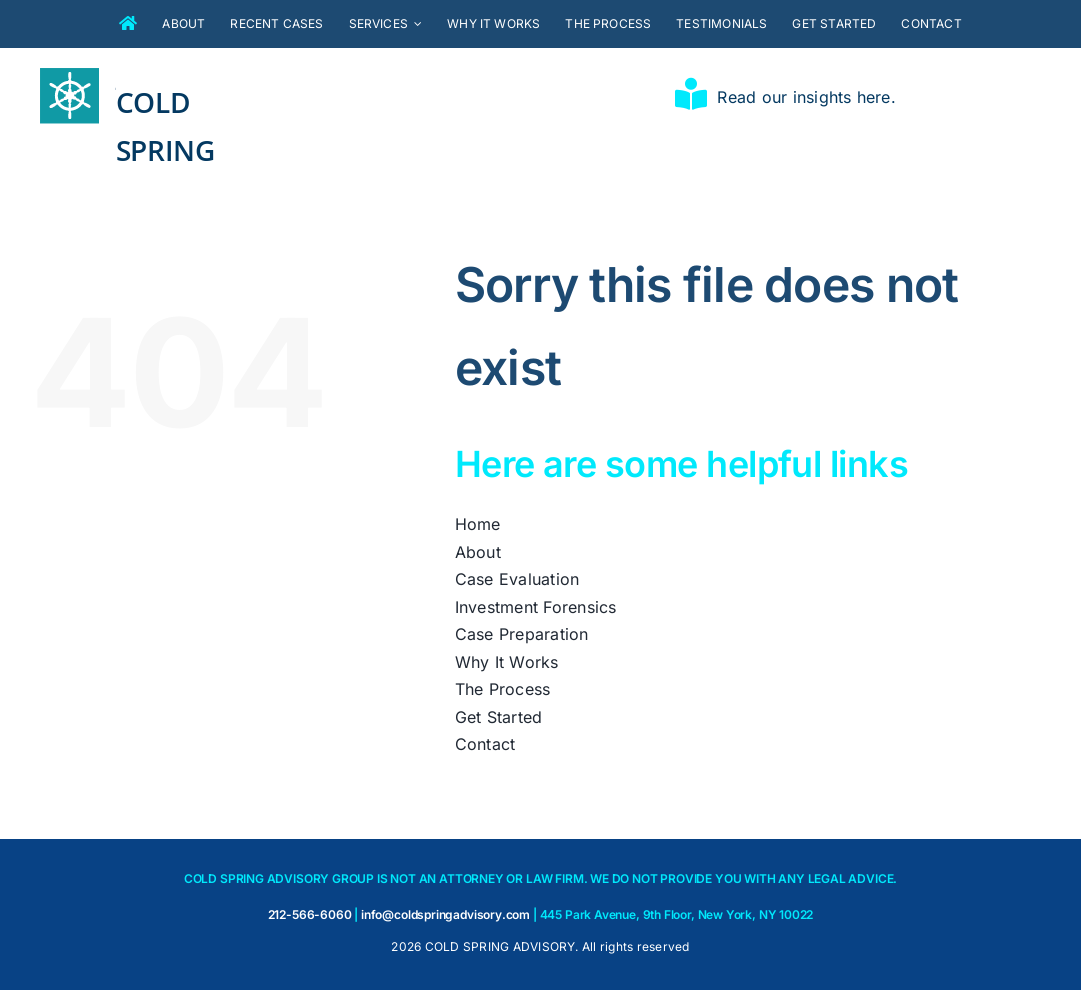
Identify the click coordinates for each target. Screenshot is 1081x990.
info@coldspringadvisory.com (445, 914)
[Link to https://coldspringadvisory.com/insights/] (691, 94)
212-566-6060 (310, 914)
